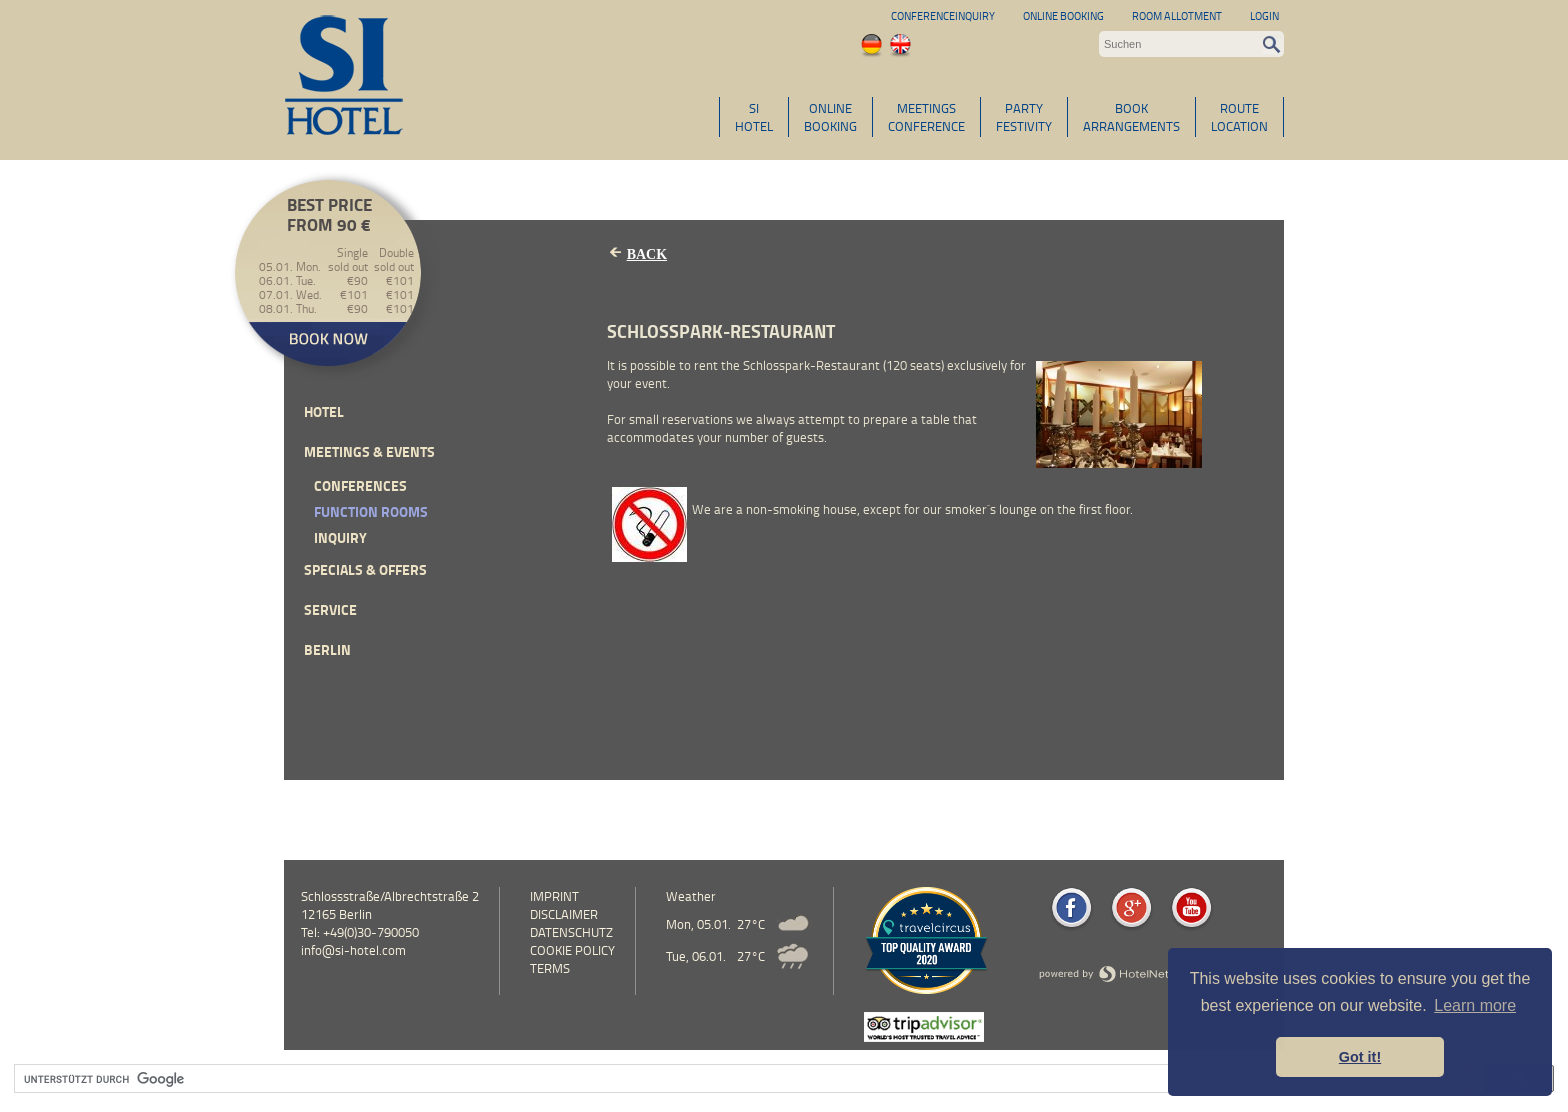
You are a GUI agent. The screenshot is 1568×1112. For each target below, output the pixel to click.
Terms (550, 968)
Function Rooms (371, 511)
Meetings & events (369, 451)
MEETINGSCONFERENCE (926, 117)
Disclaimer (564, 914)
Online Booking (1063, 15)
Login (1264, 15)
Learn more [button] (1475, 1005)
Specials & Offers (365, 569)
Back (647, 254)
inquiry (340, 537)
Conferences (360, 485)
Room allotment (1177, 15)
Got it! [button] (1360, 1057)
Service (330, 609)
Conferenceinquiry (943, 15)
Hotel (324, 411)
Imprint (554, 896)
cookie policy (572, 950)
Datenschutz (571, 932)
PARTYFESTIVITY (1024, 117)
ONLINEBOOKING (830, 117)
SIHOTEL (754, 117)
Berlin (327, 649)
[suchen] (740, 1079)
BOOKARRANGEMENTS (1131, 117)
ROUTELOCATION (1239, 117)
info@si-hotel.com (353, 950)
